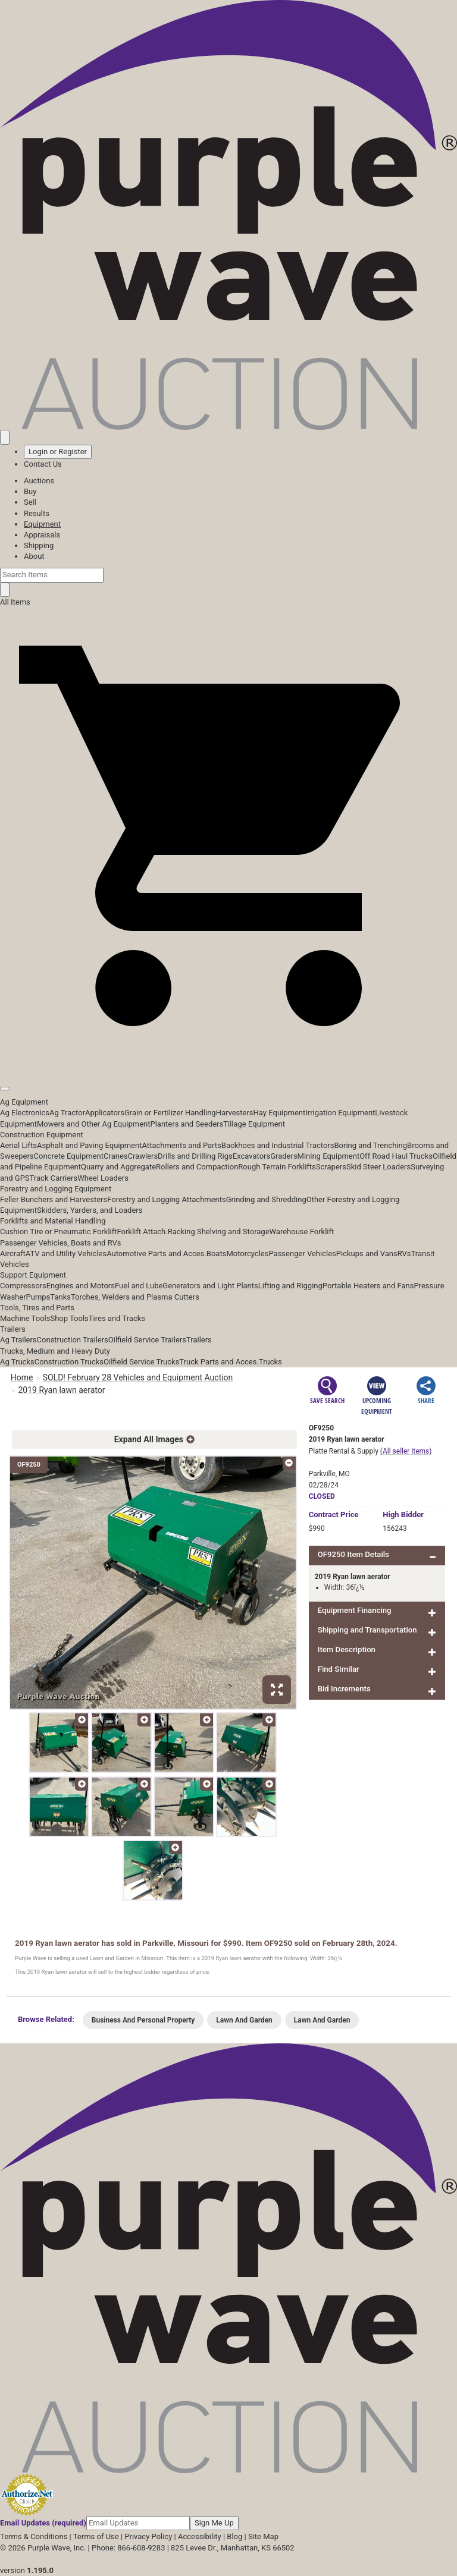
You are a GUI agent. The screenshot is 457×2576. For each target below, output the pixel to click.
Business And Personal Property (143, 2020)
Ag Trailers (18, 1339)
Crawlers (142, 1156)
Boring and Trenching (370, 1145)
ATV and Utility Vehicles (66, 1253)
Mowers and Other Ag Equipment (93, 1123)
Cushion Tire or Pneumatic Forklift (58, 1231)
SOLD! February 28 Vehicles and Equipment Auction (138, 1377)
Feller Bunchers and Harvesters (53, 1199)
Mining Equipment (329, 1156)
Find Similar (338, 1669)
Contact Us (43, 464)
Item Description (346, 1649)
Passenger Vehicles (302, 1253)
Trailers (13, 1329)
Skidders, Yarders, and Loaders (89, 1210)
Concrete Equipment (69, 1156)
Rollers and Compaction (197, 1166)
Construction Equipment (41, 1134)
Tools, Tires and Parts (37, 1307)
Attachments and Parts (181, 1145)
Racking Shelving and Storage (219, 1231)
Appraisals (42, 534)
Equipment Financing (355, 1610)
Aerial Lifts (18, 1145)
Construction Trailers (72, 1339)
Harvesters (234, 1112)
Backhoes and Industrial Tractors (277, 1145)
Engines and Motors (80, 1285)
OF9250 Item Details (353, 1554)
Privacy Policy (148, 2536)
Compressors (23, 1285)
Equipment (42, 524)
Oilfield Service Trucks (141, 1361)
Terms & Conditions (33, 2536)
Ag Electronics (24, 1112)
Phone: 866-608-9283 (128, 2547)
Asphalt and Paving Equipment (89, 1145)
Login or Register (58, 451)
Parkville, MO (329, 1474)
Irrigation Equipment (340, 1112)
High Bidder (403, 1514)
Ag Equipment (24, 1101)
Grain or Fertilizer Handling (170, 1112)
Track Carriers (54, 1178)
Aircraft (13, 1253)
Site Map (263, 2536)
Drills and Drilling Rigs (195, 1156)
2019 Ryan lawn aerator (61, 1389)
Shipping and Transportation (367, 1629)
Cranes (115, 1156)
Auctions (39, 480)
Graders (283, 1156)
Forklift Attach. (142, 1231)
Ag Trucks (17, 1361)
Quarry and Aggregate (118, 1166)
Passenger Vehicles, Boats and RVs (60, 1242)
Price (334, 1514)
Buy (30, 491)
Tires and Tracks (117, 1318)
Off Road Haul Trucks (396, 1156)
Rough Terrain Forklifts (277, 1166)
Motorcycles (247, 1253)
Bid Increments (344, 1688)
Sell (30, 502)
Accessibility (199, 2536)
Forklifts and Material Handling (53, 1220)
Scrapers (331, 1166)
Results (36, 513)
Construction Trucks (69, 1361)
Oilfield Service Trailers (147, 1339)
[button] (228, 1061)
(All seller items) (406, 1451)
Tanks (60, 1296)
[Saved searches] (5, 437)
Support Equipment (33, 1274)
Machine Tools (25, 1318)
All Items (15, 601)
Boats (216, 1253)
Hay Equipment (279, 1112)
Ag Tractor (67, 1112)
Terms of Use (96, 2536)
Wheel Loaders (103, 1178)
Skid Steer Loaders (378, 1166)
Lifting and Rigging (290, 1285)
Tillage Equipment (254, 1123)
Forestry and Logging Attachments (166, 1199)
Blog (234, 2536)
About (34, 556)
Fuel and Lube (138, 1285)
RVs (404, 1253)
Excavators (251, 1156)
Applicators (104, 1112)
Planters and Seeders (186, 1123)
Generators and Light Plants (210, 1285)
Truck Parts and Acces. (219, 1361)
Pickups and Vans (366, 1253)
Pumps (38, 1296)
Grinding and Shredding (266, 1199)
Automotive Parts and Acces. (156, 1253)
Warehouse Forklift (302, 1231)
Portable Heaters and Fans (368, 1285)
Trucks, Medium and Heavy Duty (55, 1351)
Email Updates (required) (43, 2522)
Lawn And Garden (244, 2020)
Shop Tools (69, 1318)
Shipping (39, 545)
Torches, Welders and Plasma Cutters (135, 1296)
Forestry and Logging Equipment (55, 1188)
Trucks (270, 1361)
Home (22, 1377)
